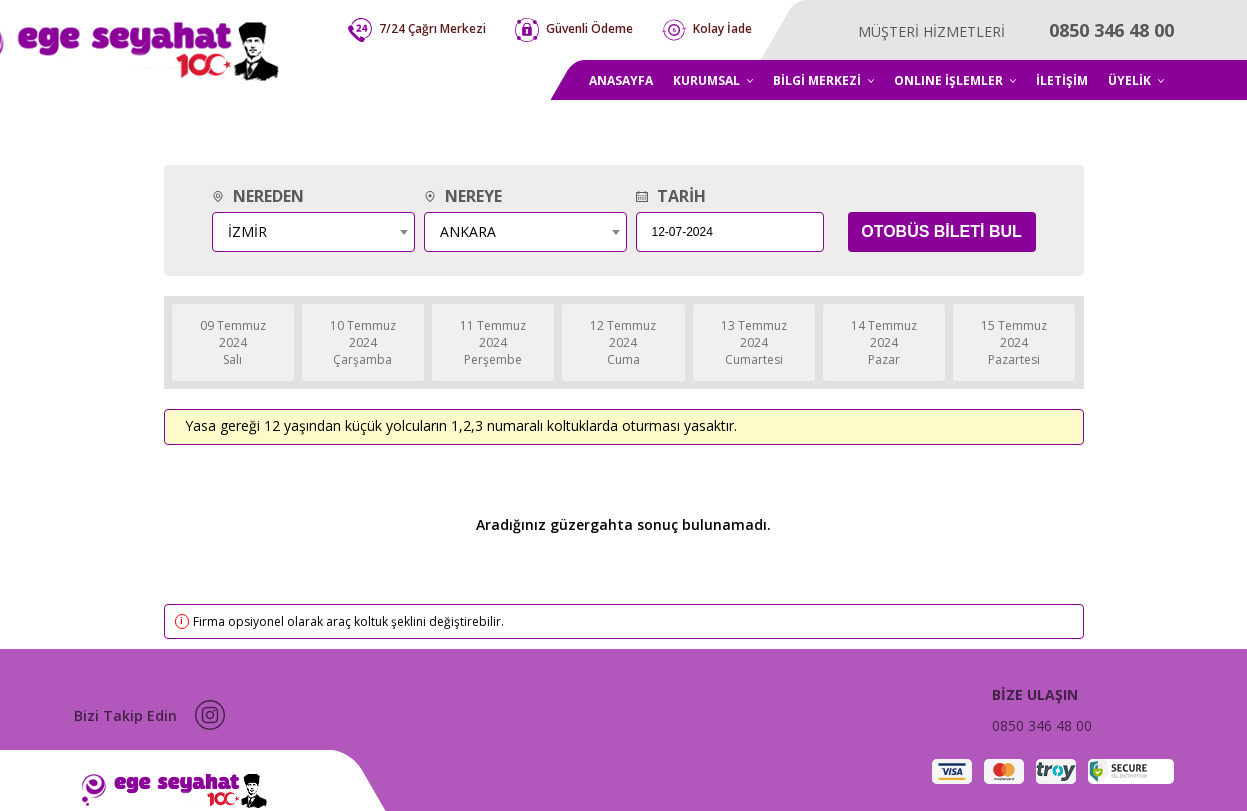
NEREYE (463, 196)
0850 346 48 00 (1042, 725)
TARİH (671, 196)
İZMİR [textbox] (247, 231)
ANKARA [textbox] (468, 231)
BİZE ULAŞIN (1035, 694)
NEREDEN (258, 196)
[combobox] (313, 232)
